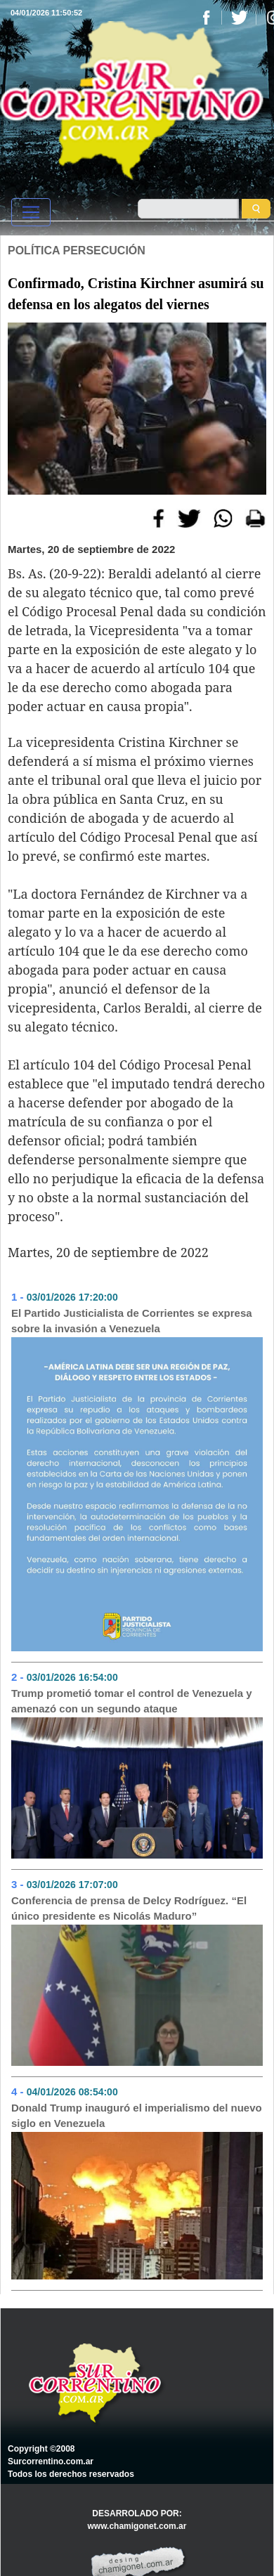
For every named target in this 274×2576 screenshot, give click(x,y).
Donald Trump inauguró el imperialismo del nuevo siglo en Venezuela (136, 2116)
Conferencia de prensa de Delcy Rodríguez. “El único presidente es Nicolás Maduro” (129, 1908)
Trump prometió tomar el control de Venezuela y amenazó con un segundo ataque (131, 1701)
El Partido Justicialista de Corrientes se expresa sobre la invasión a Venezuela (131, 1321)
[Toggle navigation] (31, 212)
